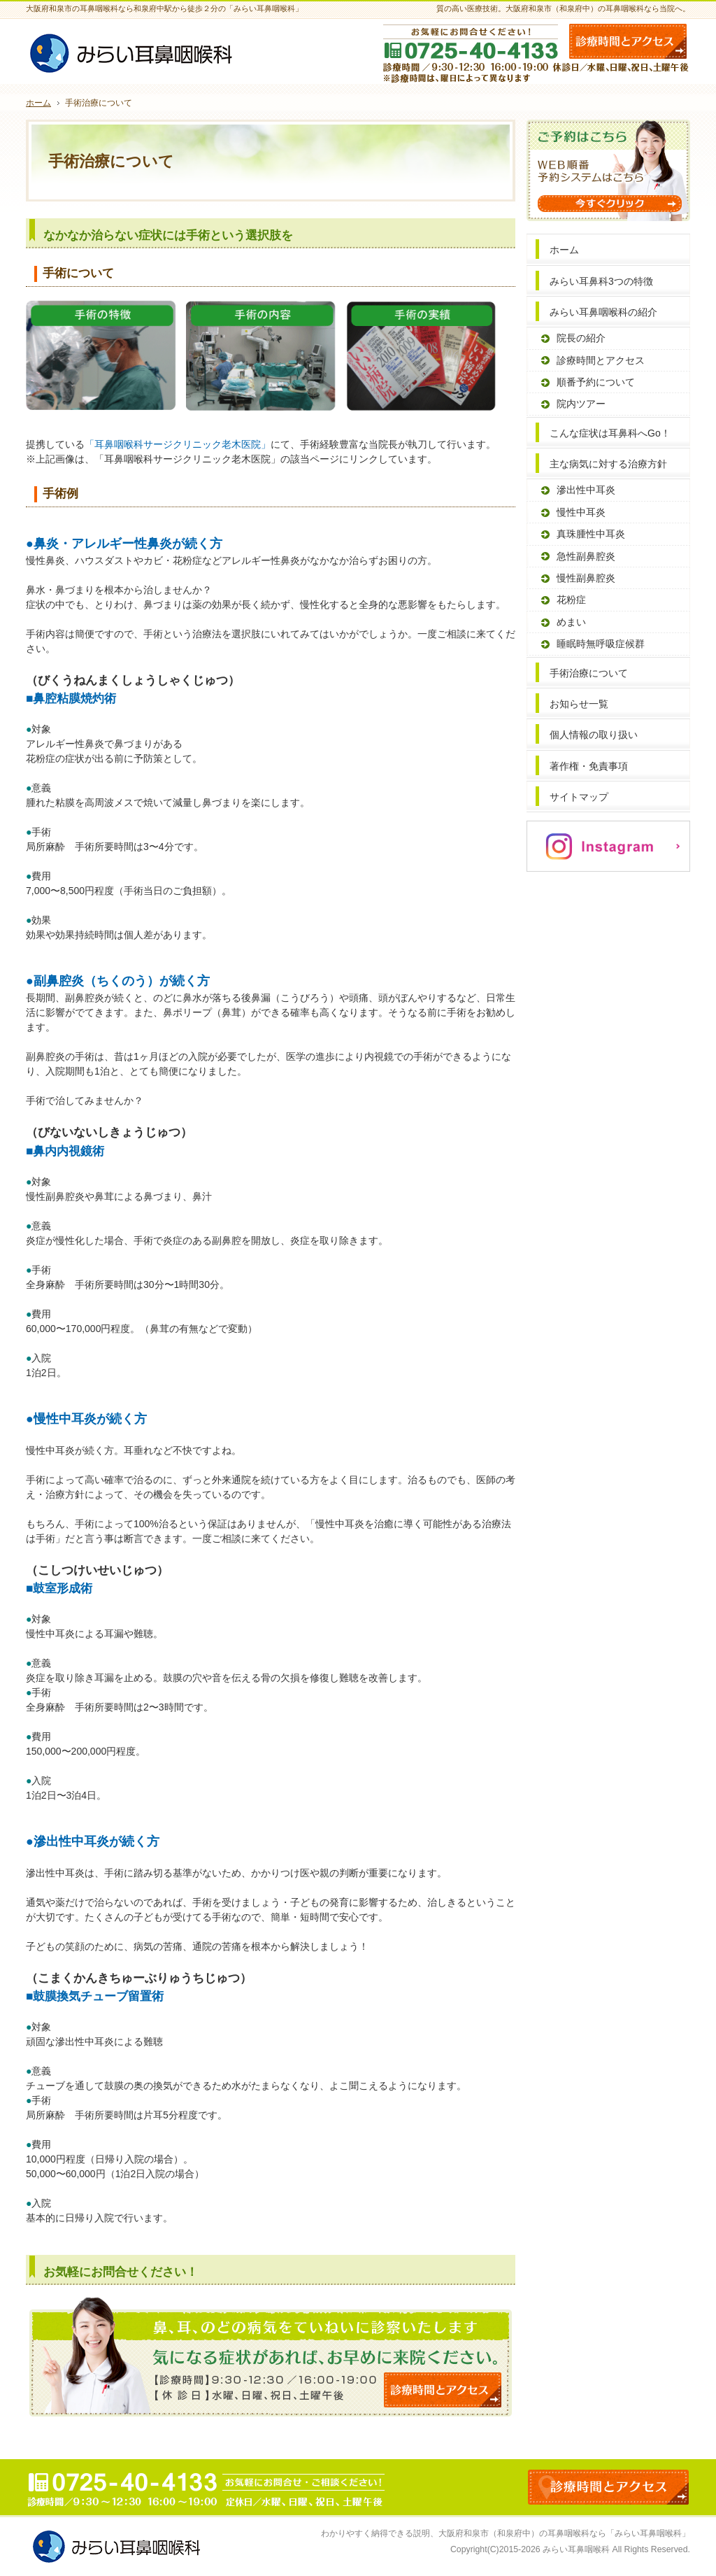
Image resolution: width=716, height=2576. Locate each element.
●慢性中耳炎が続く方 (86, 1419)
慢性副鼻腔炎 (586, 577)
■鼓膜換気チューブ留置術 (95, 1996)
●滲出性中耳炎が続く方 (92, 1841)
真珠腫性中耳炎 (591, 533)
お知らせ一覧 (579, 703)
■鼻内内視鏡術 (65, 1151)
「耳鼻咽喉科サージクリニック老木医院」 (178, 444)
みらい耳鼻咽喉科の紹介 (603, 312)
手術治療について (589, 673)
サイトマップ (579, 796)
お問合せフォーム (628, 41)
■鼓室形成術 (59, 1588)
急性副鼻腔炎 (586, 556)
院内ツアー (581, 403)
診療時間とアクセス (601, 360)
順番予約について (596, 382)
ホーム (564, 249)
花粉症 (571, 599)
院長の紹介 (581, 338)
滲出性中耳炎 (586, 489)
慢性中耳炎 (581, 512)
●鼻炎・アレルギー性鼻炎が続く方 (124, 544)
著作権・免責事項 (589, 766)
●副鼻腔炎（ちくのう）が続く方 (118, 981)
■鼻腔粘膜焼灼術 (71, 698)
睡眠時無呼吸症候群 (601, 643)
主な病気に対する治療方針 (608, 463)
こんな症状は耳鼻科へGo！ (610, 433)
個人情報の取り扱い (594, 734)
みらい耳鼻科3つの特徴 (601, 281)
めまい (571, 622)
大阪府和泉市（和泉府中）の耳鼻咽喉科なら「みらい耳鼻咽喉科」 (564, 2533)
